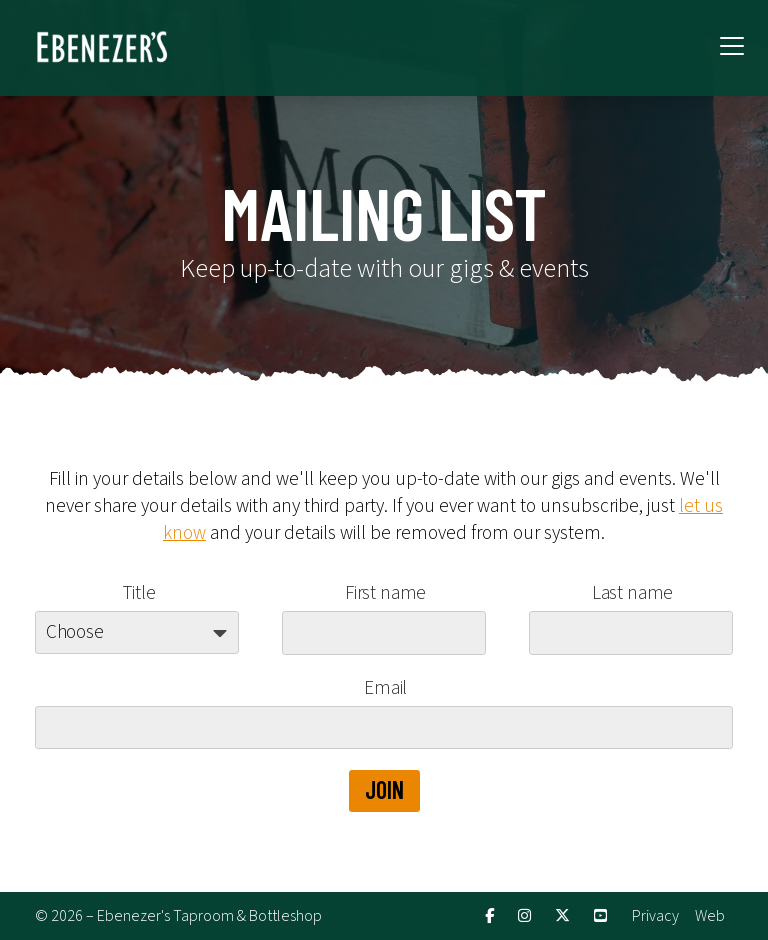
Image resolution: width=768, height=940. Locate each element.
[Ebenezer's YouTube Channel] (600, 916)
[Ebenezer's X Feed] (562, 916)
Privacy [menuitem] (655, 916)
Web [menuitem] (710, 916)
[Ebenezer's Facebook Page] (489, 916)
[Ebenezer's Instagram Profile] (524, 916)
